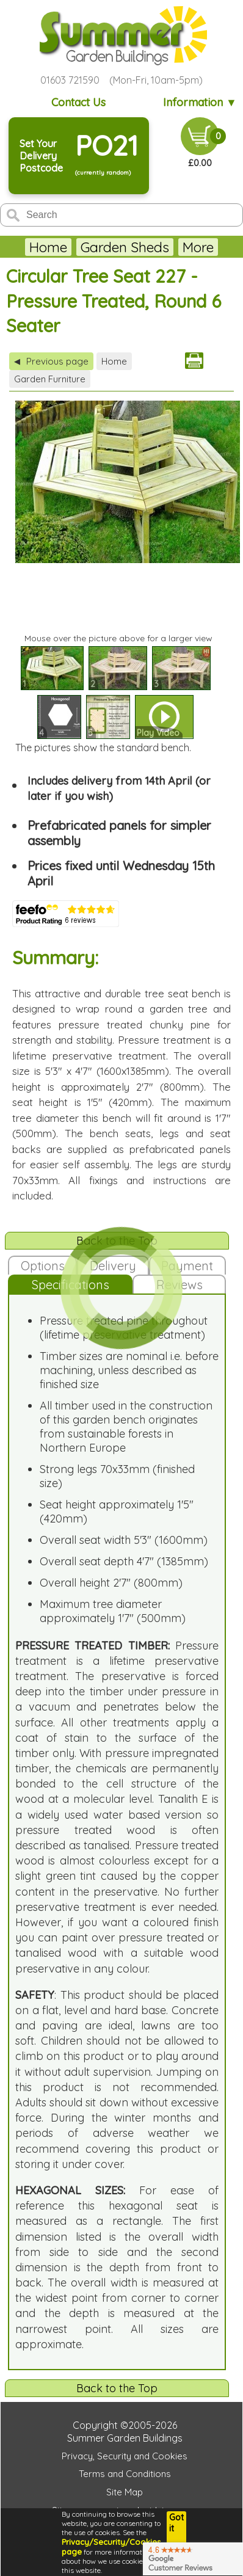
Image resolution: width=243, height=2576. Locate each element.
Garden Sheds (125, 247)
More (198, 247)
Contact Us (78, 102)
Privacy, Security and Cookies (124, 2456)
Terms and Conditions (125, 2474)
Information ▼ (200, 102)
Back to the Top (117, 2388)
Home (48, 247)
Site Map (124, 2492)
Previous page (51, 361)
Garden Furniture (49, 379)
